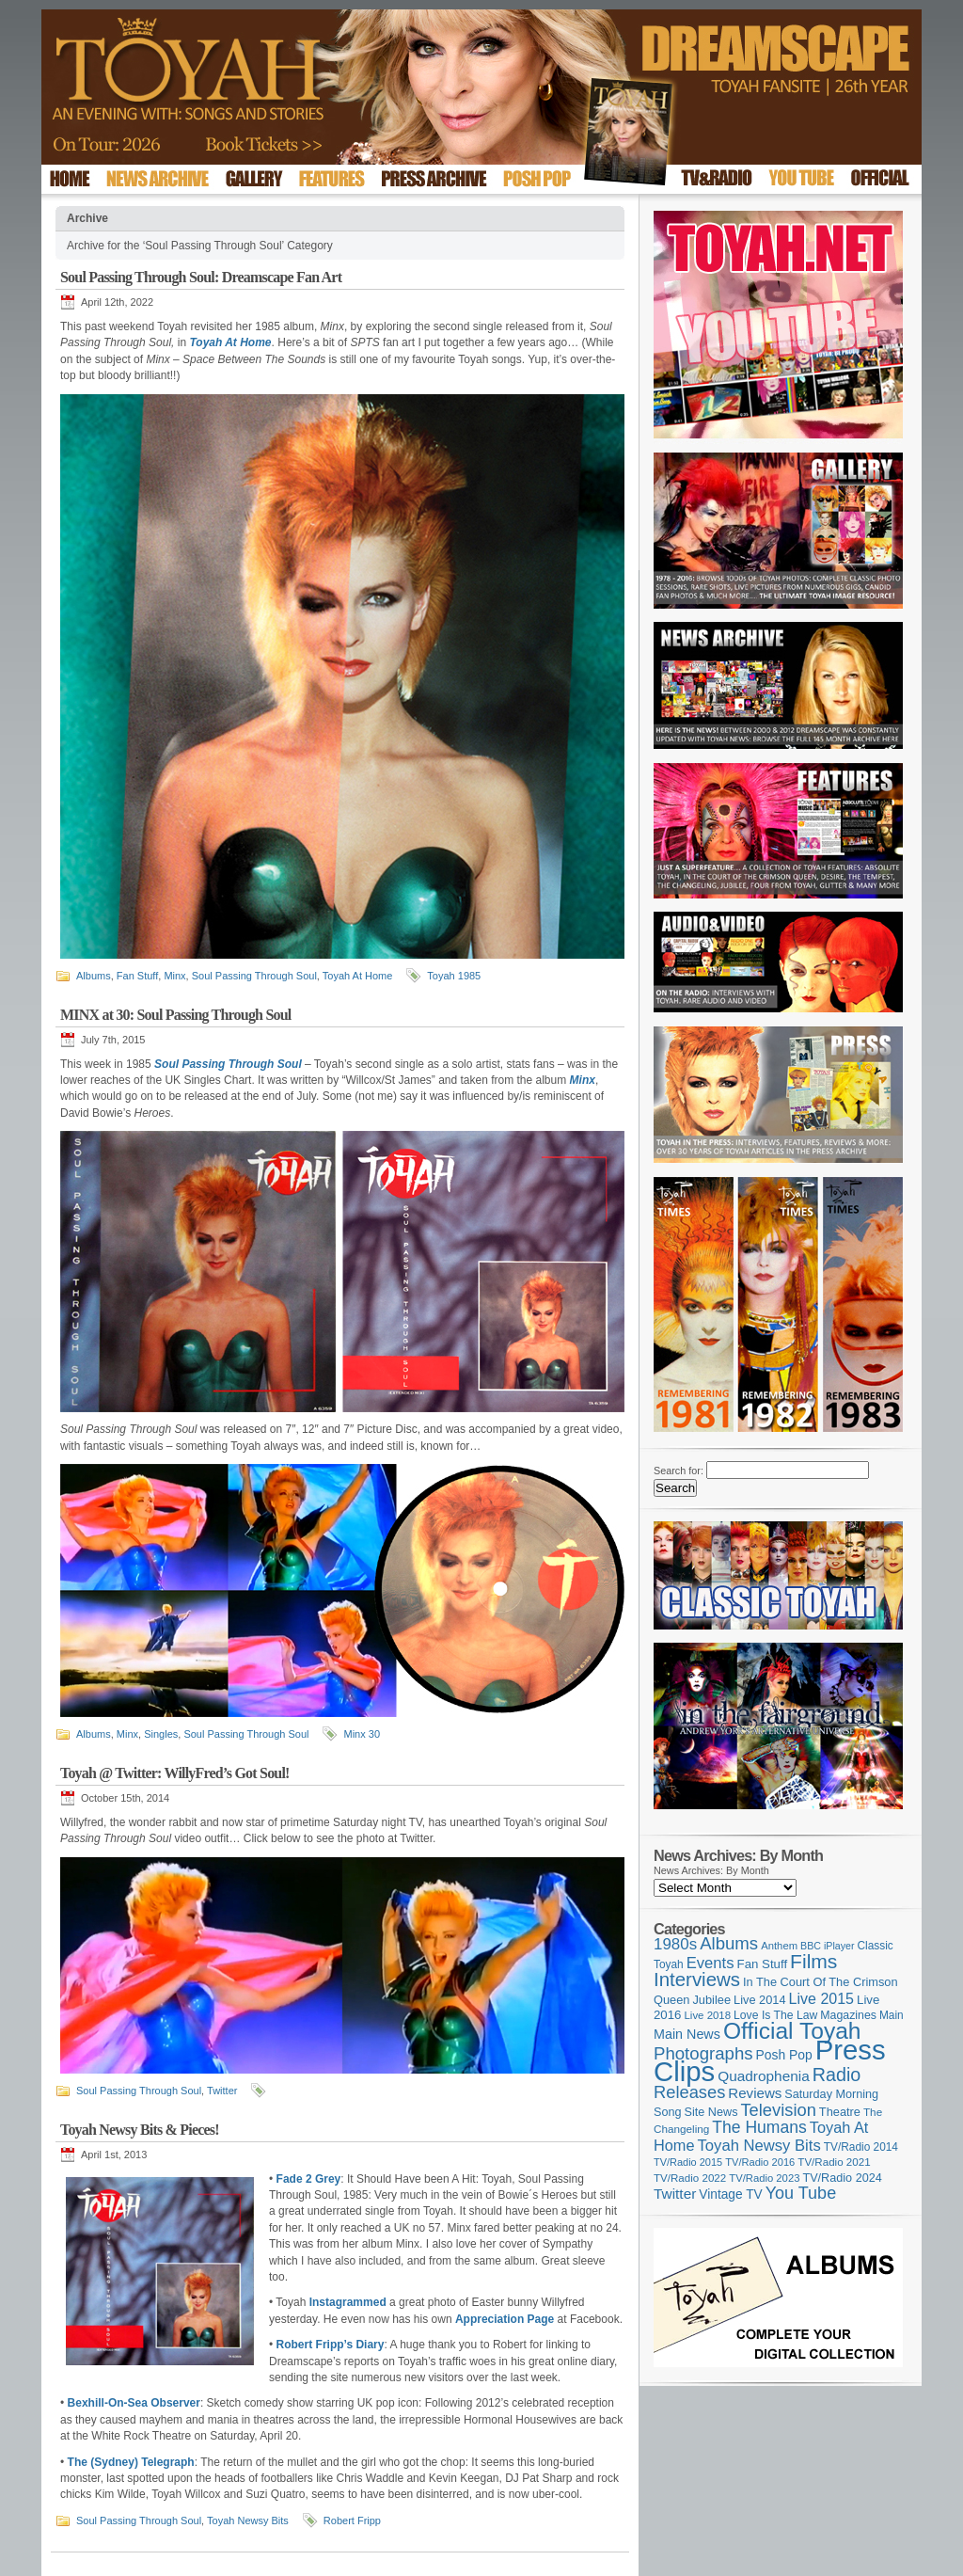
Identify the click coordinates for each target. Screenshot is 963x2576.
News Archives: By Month (711, 1870)
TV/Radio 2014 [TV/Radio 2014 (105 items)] (861, 2147)
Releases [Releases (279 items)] (689, 2092)
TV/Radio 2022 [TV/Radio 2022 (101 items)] (690, 2178)
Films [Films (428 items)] (813, 1961)
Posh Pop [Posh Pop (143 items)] (784, 2054)
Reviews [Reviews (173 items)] (754, 2093)
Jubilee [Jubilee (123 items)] (711, 2000)
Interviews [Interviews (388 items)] (697, 1979)
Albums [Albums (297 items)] (729, 1943)
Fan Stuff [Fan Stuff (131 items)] (762, 1964)
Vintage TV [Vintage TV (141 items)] (730, 2194)
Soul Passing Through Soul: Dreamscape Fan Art (200, 277)
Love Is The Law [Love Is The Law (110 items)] (775, 2015)
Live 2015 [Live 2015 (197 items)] (821, 1998)
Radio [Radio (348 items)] (836, 2074)
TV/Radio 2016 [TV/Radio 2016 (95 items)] (760, 2162)
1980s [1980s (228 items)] (675, 1944)
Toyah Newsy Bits (248, 2520)
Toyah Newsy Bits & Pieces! (139, 2130)
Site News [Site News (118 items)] (711, 2112)
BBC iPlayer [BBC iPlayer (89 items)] (827, 1945)
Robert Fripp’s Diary (330, 2344)
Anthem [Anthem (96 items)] (779, 1945)
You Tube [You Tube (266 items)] (801, 2193)
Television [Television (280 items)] (777, 2110)
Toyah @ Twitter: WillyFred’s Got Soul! (175, 1773)
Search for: (678, 1470)
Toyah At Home (358, 975)
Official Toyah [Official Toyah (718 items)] (792, 2030)
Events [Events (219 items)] (710, 1963)
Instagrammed (348, 2302)
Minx (174, 975)
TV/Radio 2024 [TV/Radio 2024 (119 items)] (841, 2178)
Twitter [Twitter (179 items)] (675, 2194)
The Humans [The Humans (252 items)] (759, 2127)
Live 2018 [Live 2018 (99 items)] (708, 2015)
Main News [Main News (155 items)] (687, 2034)
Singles (161, 1734)
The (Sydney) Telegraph (131, 2462)
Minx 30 (361, 1734)
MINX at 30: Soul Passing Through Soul (175, 1015)
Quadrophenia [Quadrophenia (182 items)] (764, 2076)
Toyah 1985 (454, 975)
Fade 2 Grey (308, 2179)
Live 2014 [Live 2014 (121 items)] (760, 2000)
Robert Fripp (352, 2520)
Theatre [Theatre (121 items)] (839, 2112)
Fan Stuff (137, 975)
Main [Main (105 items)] (891, 2015)
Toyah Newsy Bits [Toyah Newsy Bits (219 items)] (759, 2146)
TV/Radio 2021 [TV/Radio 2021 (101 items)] (833, 2162)
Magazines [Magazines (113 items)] (848, 2015)
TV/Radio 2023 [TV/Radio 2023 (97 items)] (764, 2178)
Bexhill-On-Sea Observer (134, 2402)
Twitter (222, 2090)
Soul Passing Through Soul (254, 975)
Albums (93, 975)
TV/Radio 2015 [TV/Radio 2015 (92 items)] (688, 2162)
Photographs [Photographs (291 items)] (703, 2053)
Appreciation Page (504, 2319)
